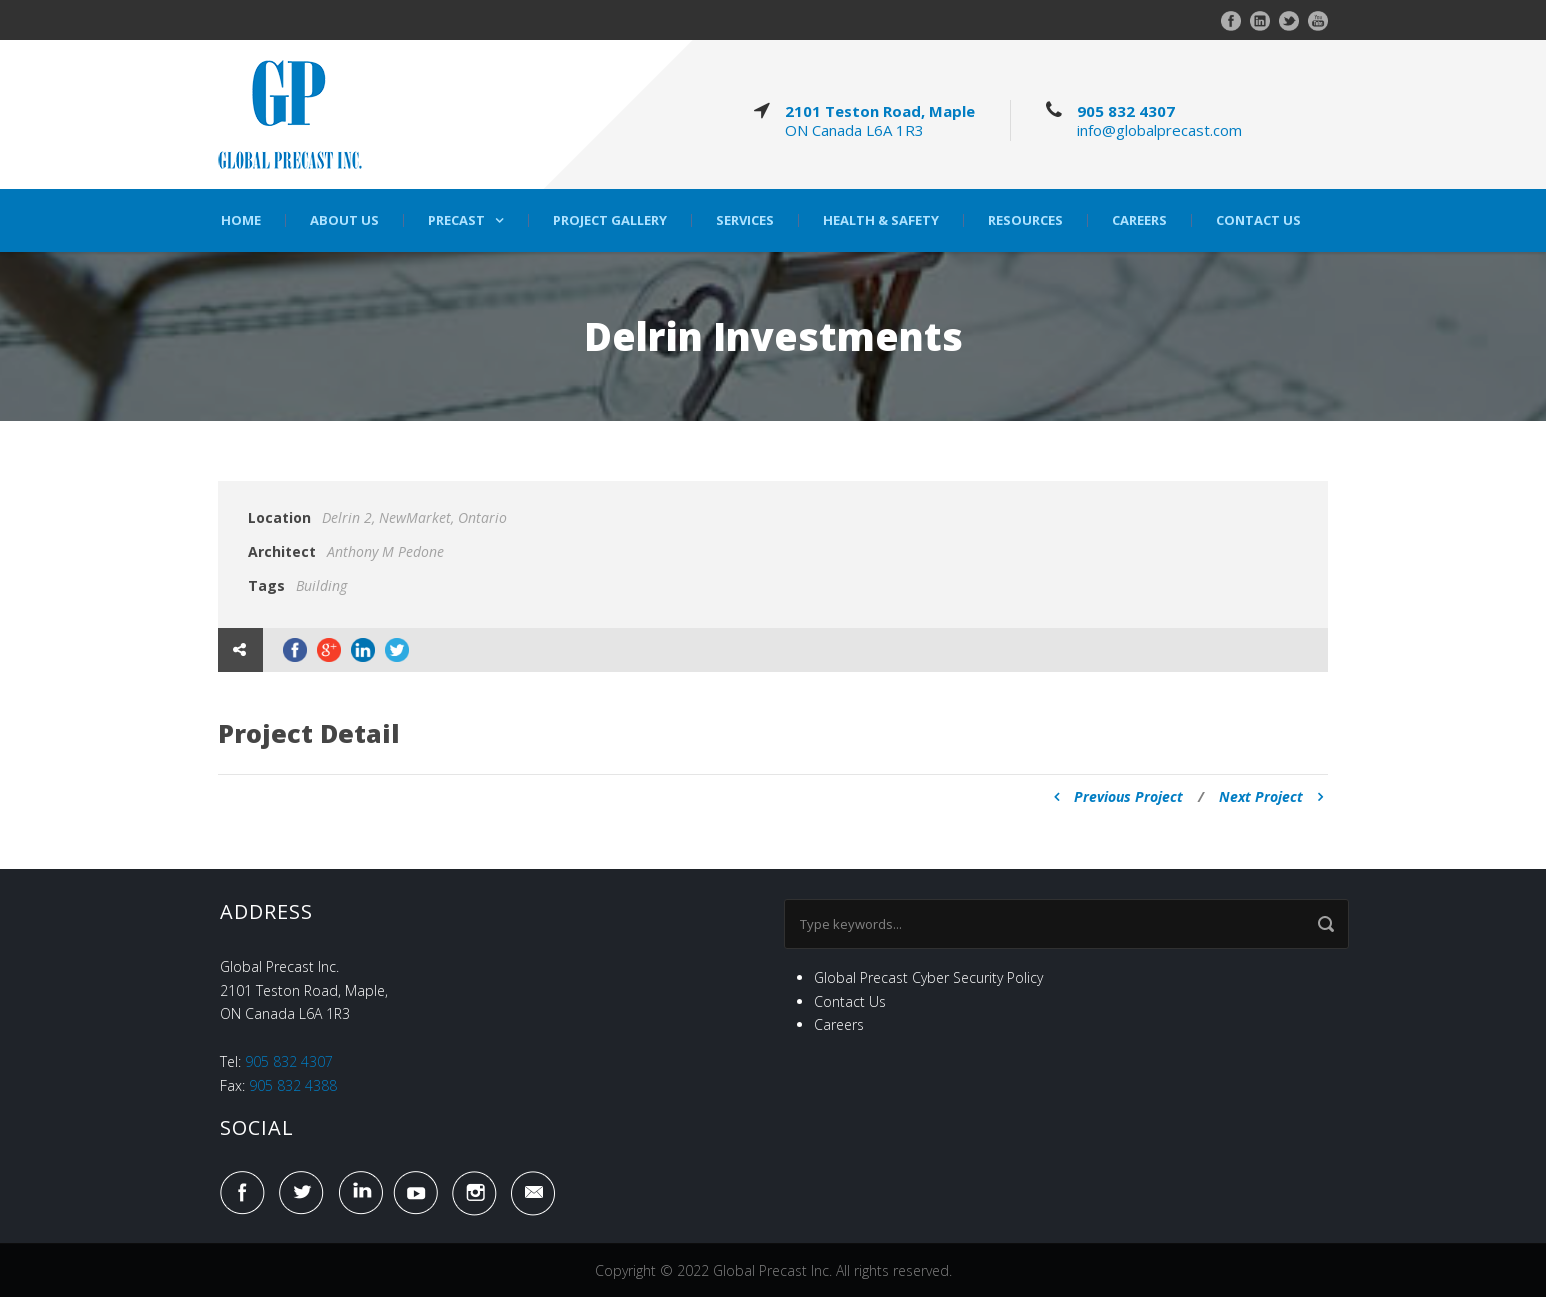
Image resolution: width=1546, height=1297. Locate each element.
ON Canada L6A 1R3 (854, 130)
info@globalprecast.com (1159, 130)
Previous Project (1118, 796)
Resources (1025, 220)
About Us (344, 220)
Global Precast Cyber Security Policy (928, 977)
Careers (1139, 220)
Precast (456, 220)
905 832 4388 (293, 1085)
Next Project (1271, 796)
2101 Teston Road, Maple (880, 111)
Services (745, 220)
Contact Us (1258, 220)
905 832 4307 (1126, 111)
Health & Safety (881, 220)
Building (321, 585)
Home (241, 220)
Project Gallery (610, 220)
